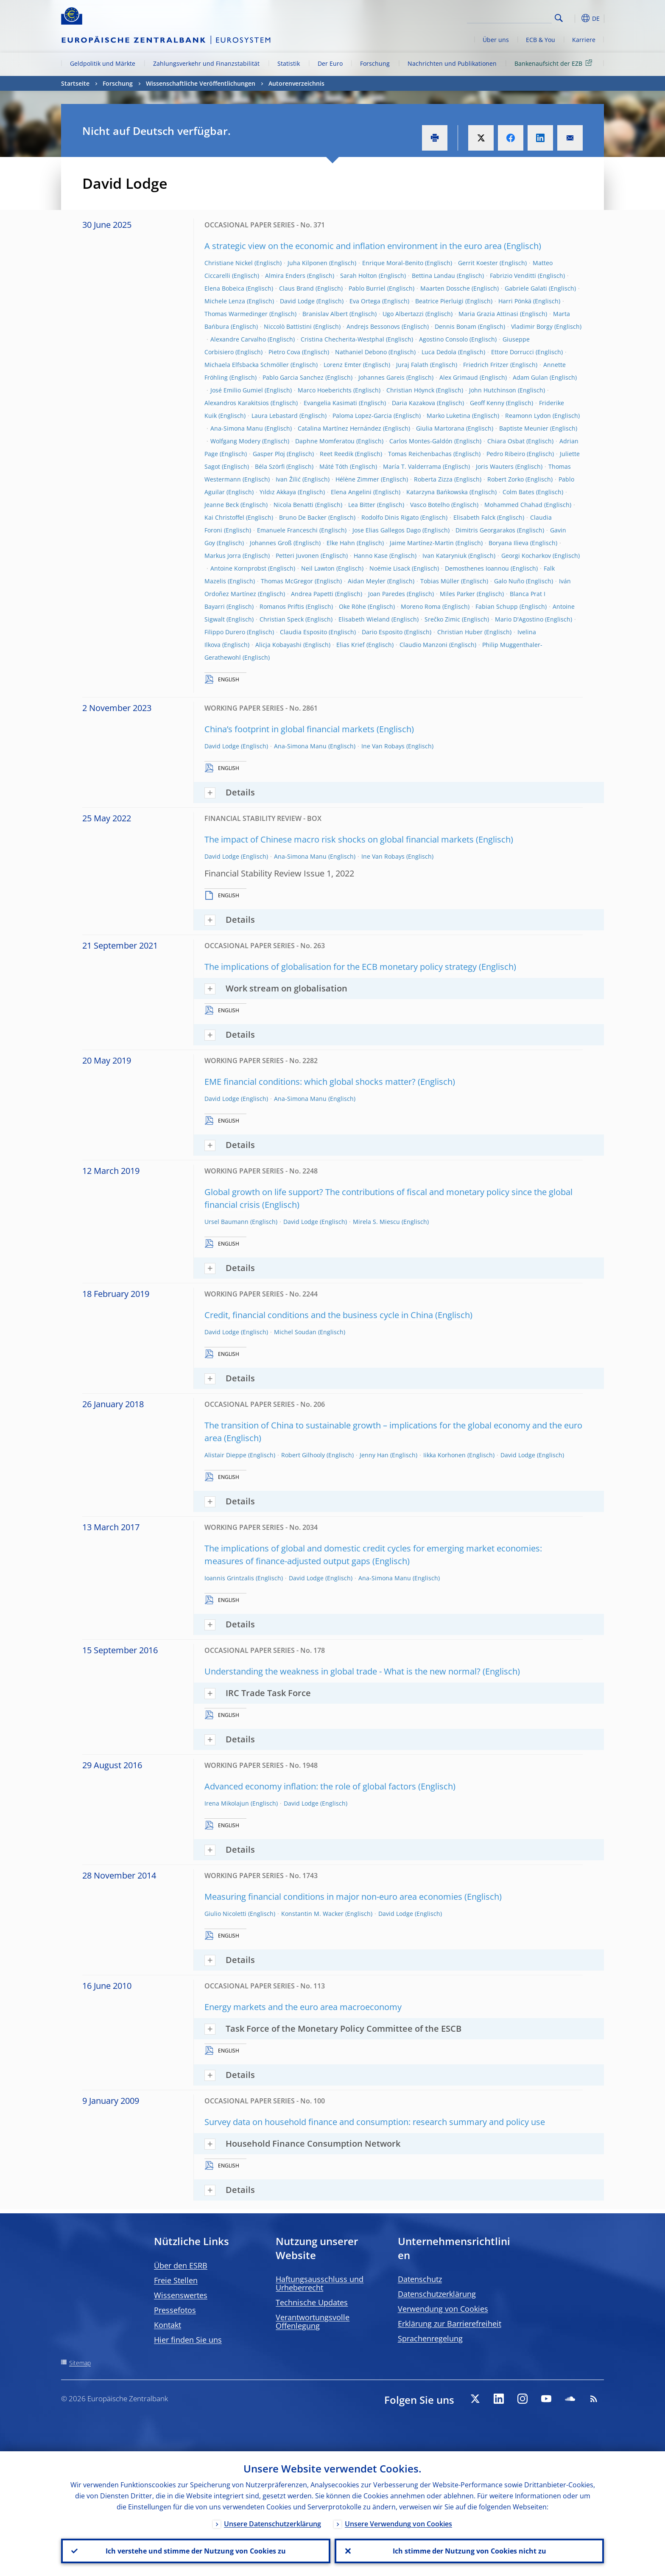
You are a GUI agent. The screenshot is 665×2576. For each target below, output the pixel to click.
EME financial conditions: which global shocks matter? (310, 1081)
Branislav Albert (325, 314)
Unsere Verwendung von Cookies (398, 2523)
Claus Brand (296, 288)
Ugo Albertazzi (403, 314)
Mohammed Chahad (513, 505)
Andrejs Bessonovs (373, 326)
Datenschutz (420, 2279)
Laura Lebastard (274, 416)
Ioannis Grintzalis (229, 1578)
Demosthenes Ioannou (477, 568)
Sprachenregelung (430, 2338)
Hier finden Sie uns (188, 2340)
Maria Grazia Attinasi (488, 314)
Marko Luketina (448, 416)
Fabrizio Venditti (513, 276)
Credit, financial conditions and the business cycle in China (318, 1315)
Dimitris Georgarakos (485, 530)
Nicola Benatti (293, 505)
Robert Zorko (505, 479)
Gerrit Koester (478, 263)
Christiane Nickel (228, 263)
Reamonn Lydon (528, 416)
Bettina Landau (433, 276)
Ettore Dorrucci (512, 352)
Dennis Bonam (455, 326)
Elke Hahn (341, 543)
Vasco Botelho (430, 505)
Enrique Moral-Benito (392, 263)
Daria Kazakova (413, 403)
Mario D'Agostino (519, 619)
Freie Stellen (176, 2280)
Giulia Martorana (440, 428)
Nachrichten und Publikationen (452, 63)
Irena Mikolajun (226, 1803)
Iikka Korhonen (444, 1455)
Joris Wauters (495, 466)
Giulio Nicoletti (225, 1914)
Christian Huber (460, 632)
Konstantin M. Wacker (312, 1914)
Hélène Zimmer (357, 479)
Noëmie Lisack (389, 568)
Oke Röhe (352, 606)
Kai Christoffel (224, 517)
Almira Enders (285, 276)
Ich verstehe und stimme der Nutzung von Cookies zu (196, 2551)
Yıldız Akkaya (278, 492)
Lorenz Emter (342, 365)
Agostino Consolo (443, 339)
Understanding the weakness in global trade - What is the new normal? (342, 1671)
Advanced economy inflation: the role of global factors (310, 1786)
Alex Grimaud (458, 377)
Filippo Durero (224, 632)
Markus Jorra (222, 556)
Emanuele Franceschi (287, 530)
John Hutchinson (492, 390)
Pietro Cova (284, 352)
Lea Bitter (361, 505)
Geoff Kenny (487, 403)
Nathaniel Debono (361, 352)
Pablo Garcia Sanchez (293, 377)
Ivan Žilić (288, 479)
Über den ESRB (180, 2265)
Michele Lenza (224, 301)
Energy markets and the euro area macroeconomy (303, 2007)
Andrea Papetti (312, 594)
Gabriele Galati (526, 288)
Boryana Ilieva (508, 543)
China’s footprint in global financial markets (289, 729)
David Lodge (297, 301)
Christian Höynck (410, 390)
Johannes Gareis (381, 377)
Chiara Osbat (506, 441)
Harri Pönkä (514, 301)
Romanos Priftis (282, 606)
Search (559, 18)
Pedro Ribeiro (505, 454)
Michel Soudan (295, 1332)
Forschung (375, 63)
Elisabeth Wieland (364, 619)
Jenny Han (374, 1455)
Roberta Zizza (433, 479)
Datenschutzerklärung (437, 2294)
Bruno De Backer (303, 517)
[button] (574, 18)
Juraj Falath (412, 365)
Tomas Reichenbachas (420, 454)
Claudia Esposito (303, 632)
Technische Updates (312, 2302)
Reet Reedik (336, 454)
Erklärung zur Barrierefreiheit (449, 2323)
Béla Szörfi (270, 466)
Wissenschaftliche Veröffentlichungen (200, 83)
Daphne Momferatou (325, 441)
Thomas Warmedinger (236, 314)
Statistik (288, 63)
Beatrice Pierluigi (439, 301)
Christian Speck (282, 619)
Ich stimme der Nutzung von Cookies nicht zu (469, 2551)
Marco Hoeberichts (325, 390)
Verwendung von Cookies (443, 2309)
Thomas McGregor (287, 581)
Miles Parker (457, 594)
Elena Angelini (351, 492)
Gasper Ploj (269, 454)
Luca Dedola (439, 352)
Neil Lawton (318, 568)
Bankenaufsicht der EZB (554, 63)
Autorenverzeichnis (296, 83)
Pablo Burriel (367, 288)
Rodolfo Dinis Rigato (390, 517)
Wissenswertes (180, 2295)
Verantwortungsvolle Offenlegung (312, 2321)
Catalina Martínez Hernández (339, 428)
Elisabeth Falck (474, 517)
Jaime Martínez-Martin (422, 543)
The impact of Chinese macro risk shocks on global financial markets (339, 839)
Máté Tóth (333, 466)
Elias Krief (350, 645)
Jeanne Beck (221, 505)
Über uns (496, 40)
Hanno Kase (371, 556)
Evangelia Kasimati (330, 403)
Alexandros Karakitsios (236, 403)
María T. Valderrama (412, 466)
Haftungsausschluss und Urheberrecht (319, 2283)
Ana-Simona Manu (236, 428)
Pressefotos (175, 2310)
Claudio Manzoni (423, 645)
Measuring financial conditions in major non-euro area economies (333, 1896)
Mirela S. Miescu (376, 1222)
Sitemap (80, 2363)
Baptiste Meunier (523, 428)
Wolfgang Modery (235, 441)
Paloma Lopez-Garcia (362, 416)
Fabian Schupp (496, 606)
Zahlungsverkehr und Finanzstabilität (206, 63)
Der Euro (330, 63)
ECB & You (540, 40)
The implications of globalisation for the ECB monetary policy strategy (340, 966)
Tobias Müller (439, 581)
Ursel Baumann (226, 1222)
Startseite (75, 83)
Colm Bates (518, 492)
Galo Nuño (509, 581)
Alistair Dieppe (225, 1455)
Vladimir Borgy (532, 326)
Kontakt (167, 2325)
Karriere (583, 40)
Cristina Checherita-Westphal (342, 339)
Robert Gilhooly (303, 1455)
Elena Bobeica (224, 288)
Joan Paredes (386, 594)
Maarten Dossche (445, 288)
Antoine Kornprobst (238, 568)
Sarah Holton (358, 276)
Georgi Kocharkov (526, 556)
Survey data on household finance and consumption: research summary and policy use (374, 2122)
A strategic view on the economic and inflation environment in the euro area (353, 246)
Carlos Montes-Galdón (421, 441)
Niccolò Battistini (288, 326)
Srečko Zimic (442, 619)
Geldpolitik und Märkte (102, 63)
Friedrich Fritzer (486, 365)
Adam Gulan (530, 377)
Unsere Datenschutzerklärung (272, 2523)
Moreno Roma (421, 606)
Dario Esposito (382, 632)
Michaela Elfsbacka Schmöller (246, 365)
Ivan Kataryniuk (444, 556)
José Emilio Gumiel (236, 390)
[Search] (509, 17)
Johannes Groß (271, 543)
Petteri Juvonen (297, 556)
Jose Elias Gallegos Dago (386, 530)
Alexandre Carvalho (238, 339)
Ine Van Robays (383, 746)
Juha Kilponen (307, 263)
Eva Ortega (364, 301)
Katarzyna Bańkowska (437, 492)
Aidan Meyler (367, 581)
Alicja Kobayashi (278, 645)
